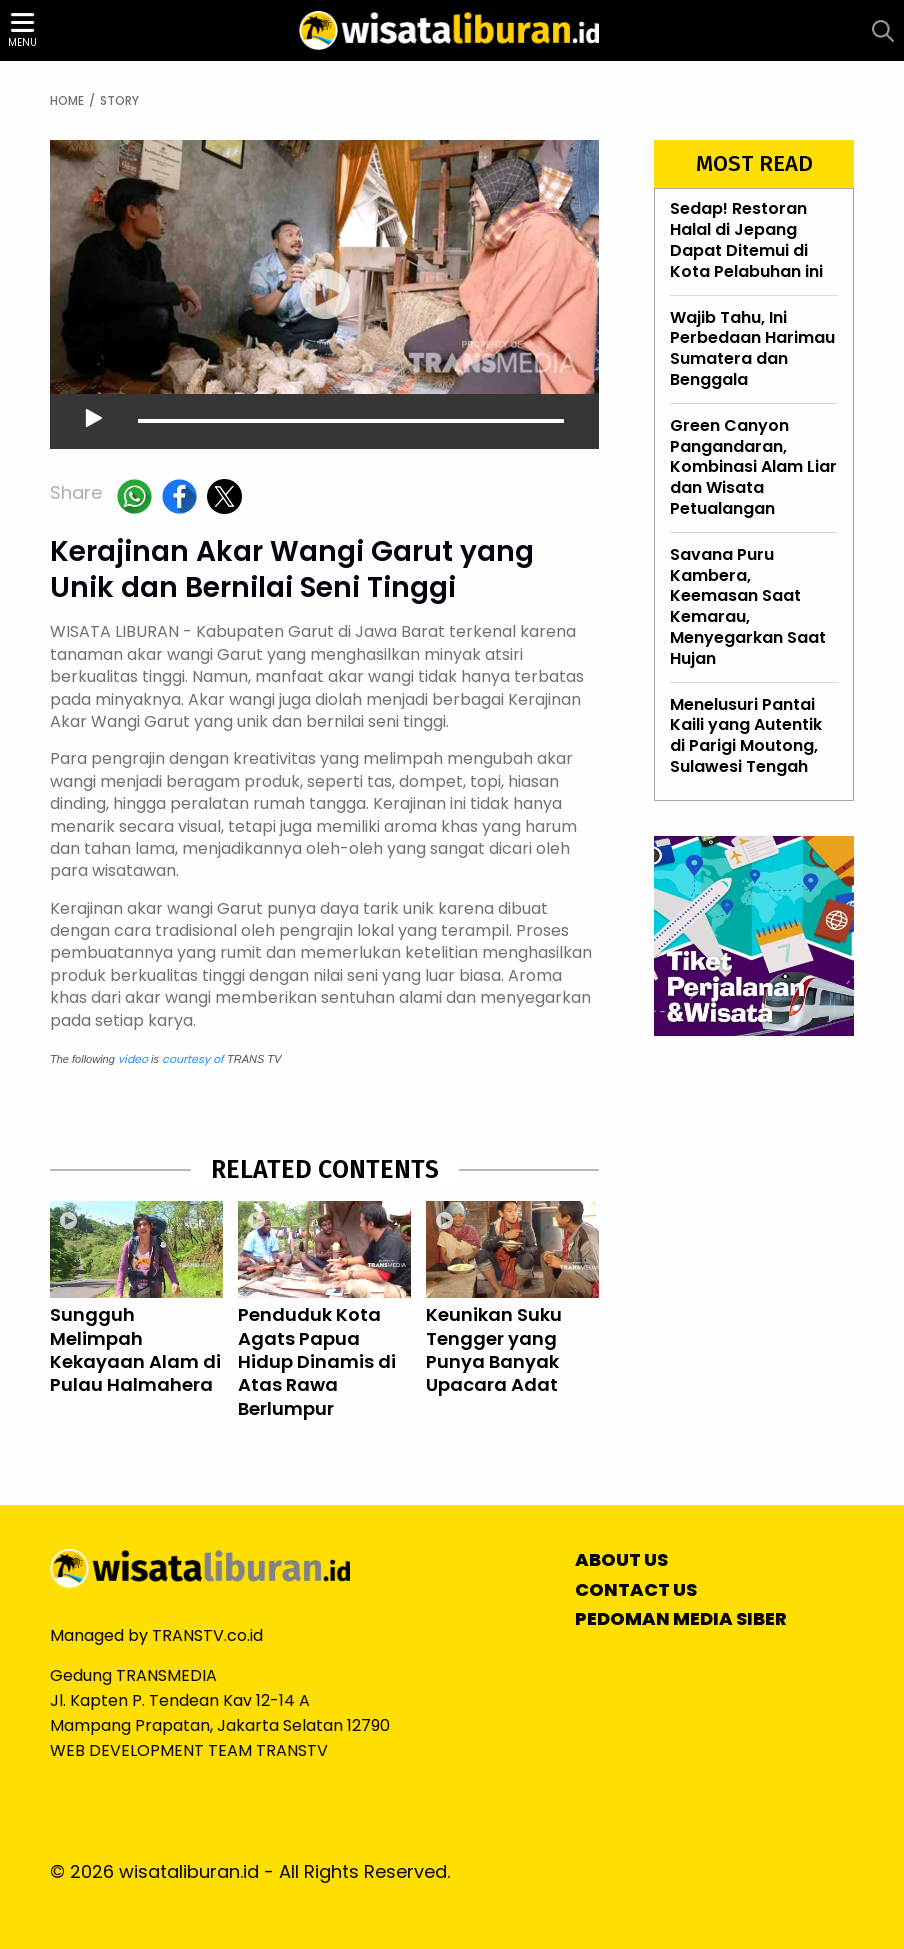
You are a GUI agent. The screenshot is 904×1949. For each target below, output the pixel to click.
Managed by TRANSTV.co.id (156, 1635)
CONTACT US (636, 1590)
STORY (119, 101)
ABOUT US (621, 1560)
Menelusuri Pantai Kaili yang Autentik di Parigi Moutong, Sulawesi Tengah (746, 735)
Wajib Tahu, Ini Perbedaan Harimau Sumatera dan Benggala (752, 348)
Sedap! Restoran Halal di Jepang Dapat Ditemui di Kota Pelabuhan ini (746, 240)
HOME (67, 101)
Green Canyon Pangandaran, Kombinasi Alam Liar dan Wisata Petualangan (753, 467)
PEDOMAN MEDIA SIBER (681, 1619)
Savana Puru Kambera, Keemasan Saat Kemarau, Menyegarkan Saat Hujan (748, 606)
